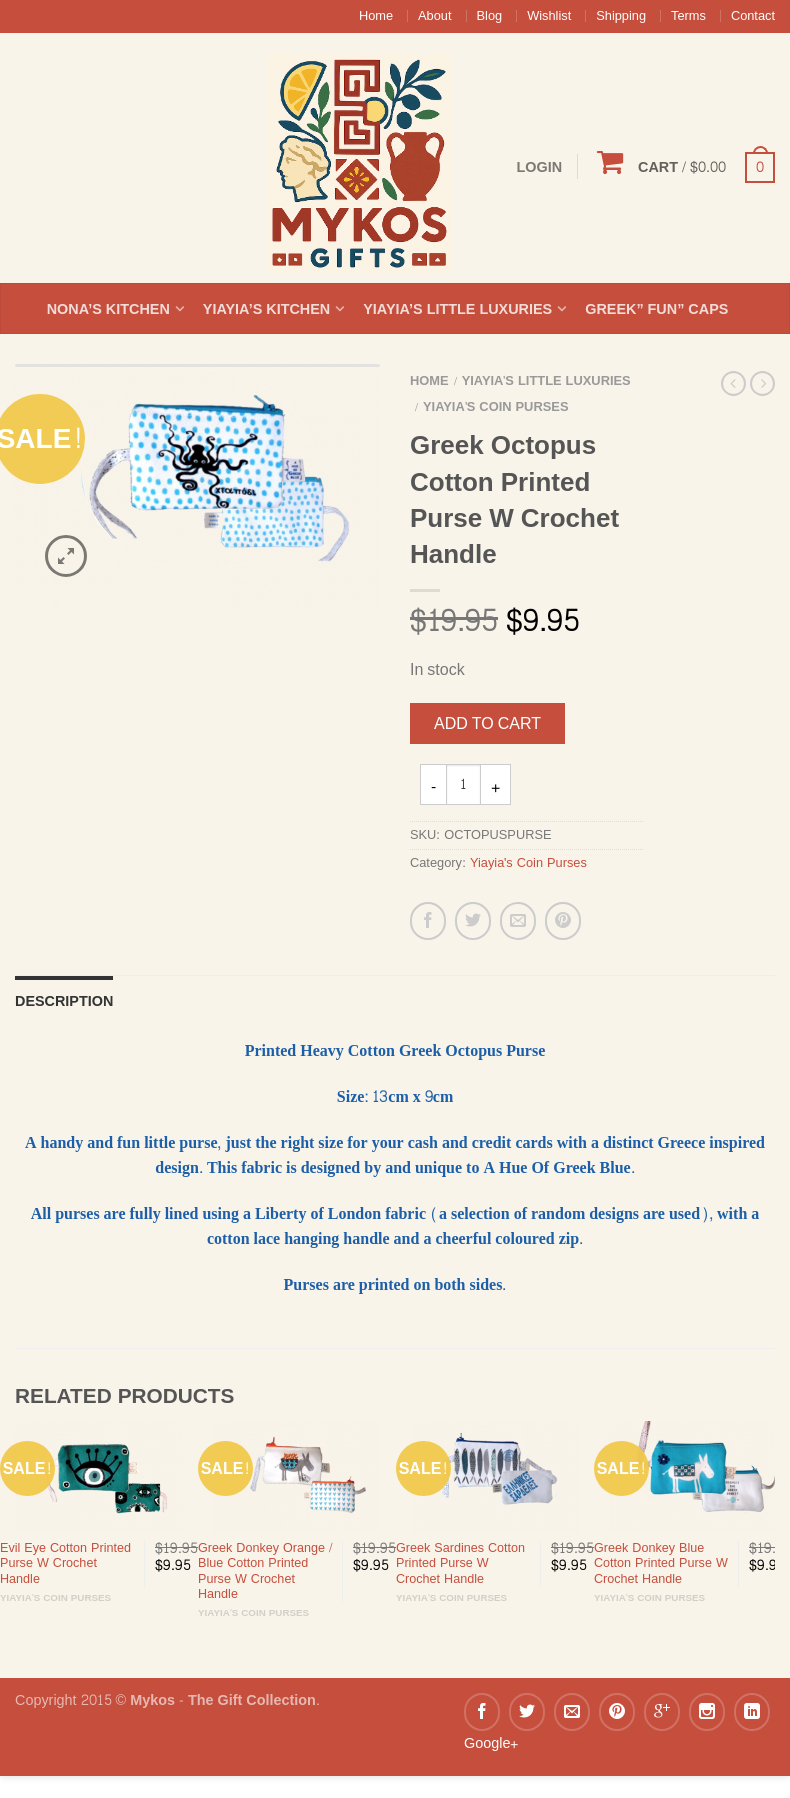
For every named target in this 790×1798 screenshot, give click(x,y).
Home (376, 16)
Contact (753, 16)
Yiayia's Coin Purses (495, 407)
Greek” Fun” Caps (656, 309)
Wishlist (549, 16)
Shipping (621, 16)
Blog (490, 16)
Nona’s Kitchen (108, 309)
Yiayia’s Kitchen (266, 309)
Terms (688, 16)
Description (64, 1001)
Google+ (491, 1743)
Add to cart (487, 723)
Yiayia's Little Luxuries (546, 381)
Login (539, 167)
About (434, 16)
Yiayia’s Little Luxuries (457, 309)
